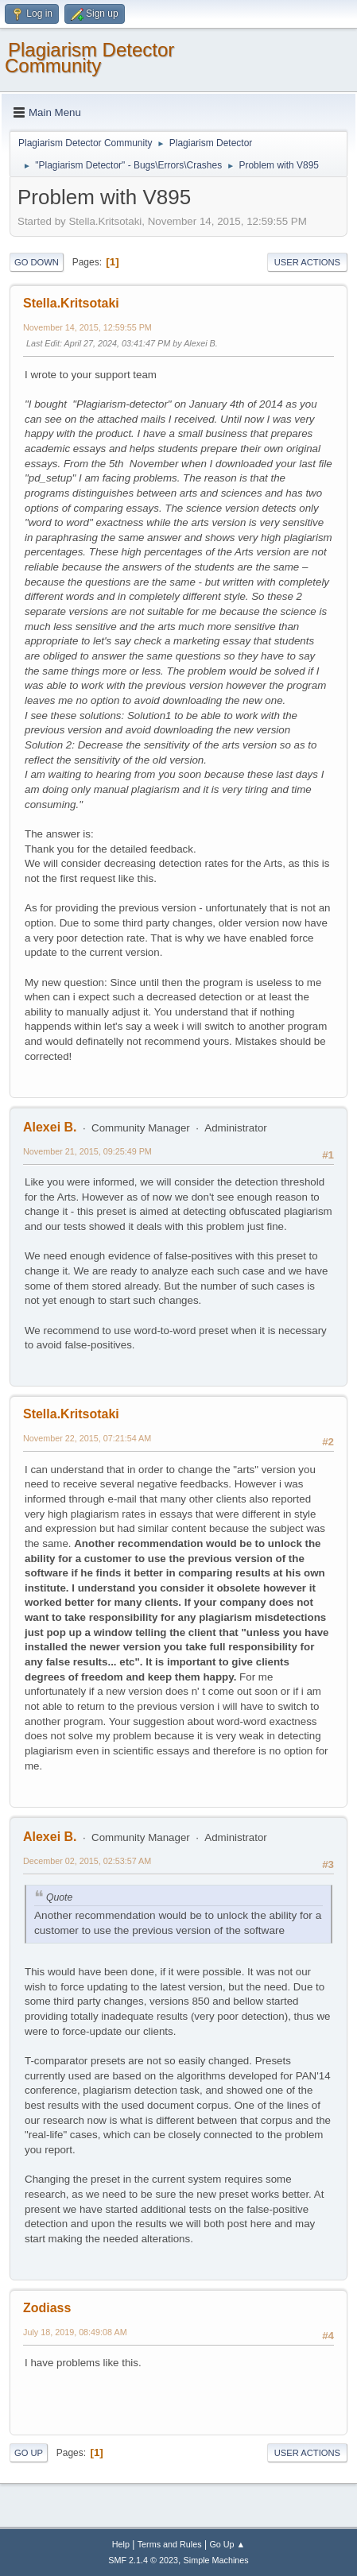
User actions (307, 262)
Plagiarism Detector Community (89, 57)
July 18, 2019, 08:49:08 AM (75, 2332)
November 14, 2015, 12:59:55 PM (87, 327)
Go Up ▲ (227, 2544)
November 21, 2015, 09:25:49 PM (87, 1151)
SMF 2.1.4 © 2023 (143, 2560)
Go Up (28, 2453)
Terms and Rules (170, 2544)
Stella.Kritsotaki (71, 303)
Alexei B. (50, 1127)
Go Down (36, 262)
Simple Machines (216, 2560)
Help (121, 2544)
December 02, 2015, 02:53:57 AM (87, 1861)
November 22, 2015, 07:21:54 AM (87, 1438)
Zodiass (47, 2308)
